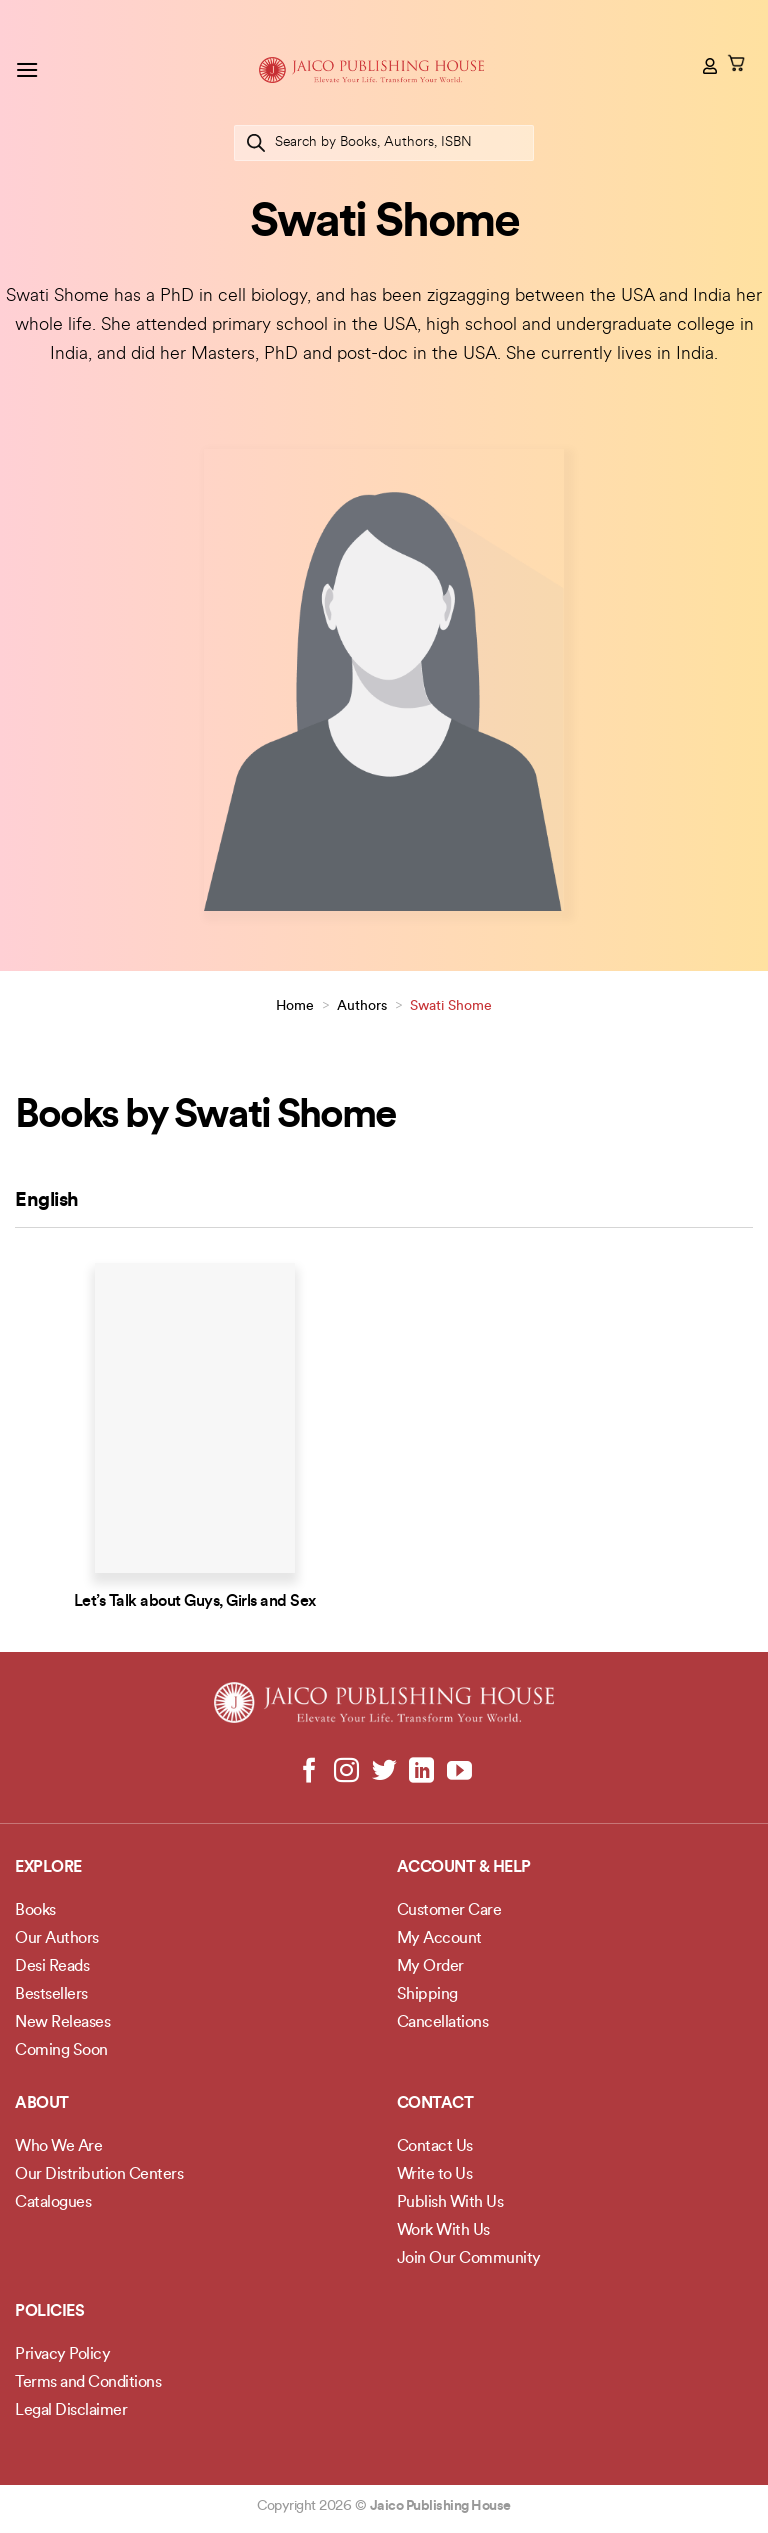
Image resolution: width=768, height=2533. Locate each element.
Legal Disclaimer (71, 2411)
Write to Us (435, 2175)
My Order (430, 1967)
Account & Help (464, 1868)
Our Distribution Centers (99, 2175)
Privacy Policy (62, 2355)
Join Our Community (469, 2259)
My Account (439, 1939)
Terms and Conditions (88, 2383)
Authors (362, 1006)
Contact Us (435, 2147)
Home (295, 1006)
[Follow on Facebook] (309, 1772)
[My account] (711, 66)
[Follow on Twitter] (384, 1772)
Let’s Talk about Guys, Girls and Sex (195, 1602)
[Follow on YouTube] (458, 1772)
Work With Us (443, 2231)
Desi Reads (52, 1967)
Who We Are (58, 2147)
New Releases (62, 2023)
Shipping (427, 1995)
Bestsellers (51, 1995)
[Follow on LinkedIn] (421, 1772)
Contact (435, 2104)
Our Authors (57, 1939)
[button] (27, 69)
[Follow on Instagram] (346, 1772)
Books (35, 1911)
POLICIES (49, 2312)
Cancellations (443, 2023)
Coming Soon (61, 2051)
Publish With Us (450, 2203)
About (42, 2104)
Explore (48, 1868)
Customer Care (449, 1911)
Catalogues (53, 2203)
